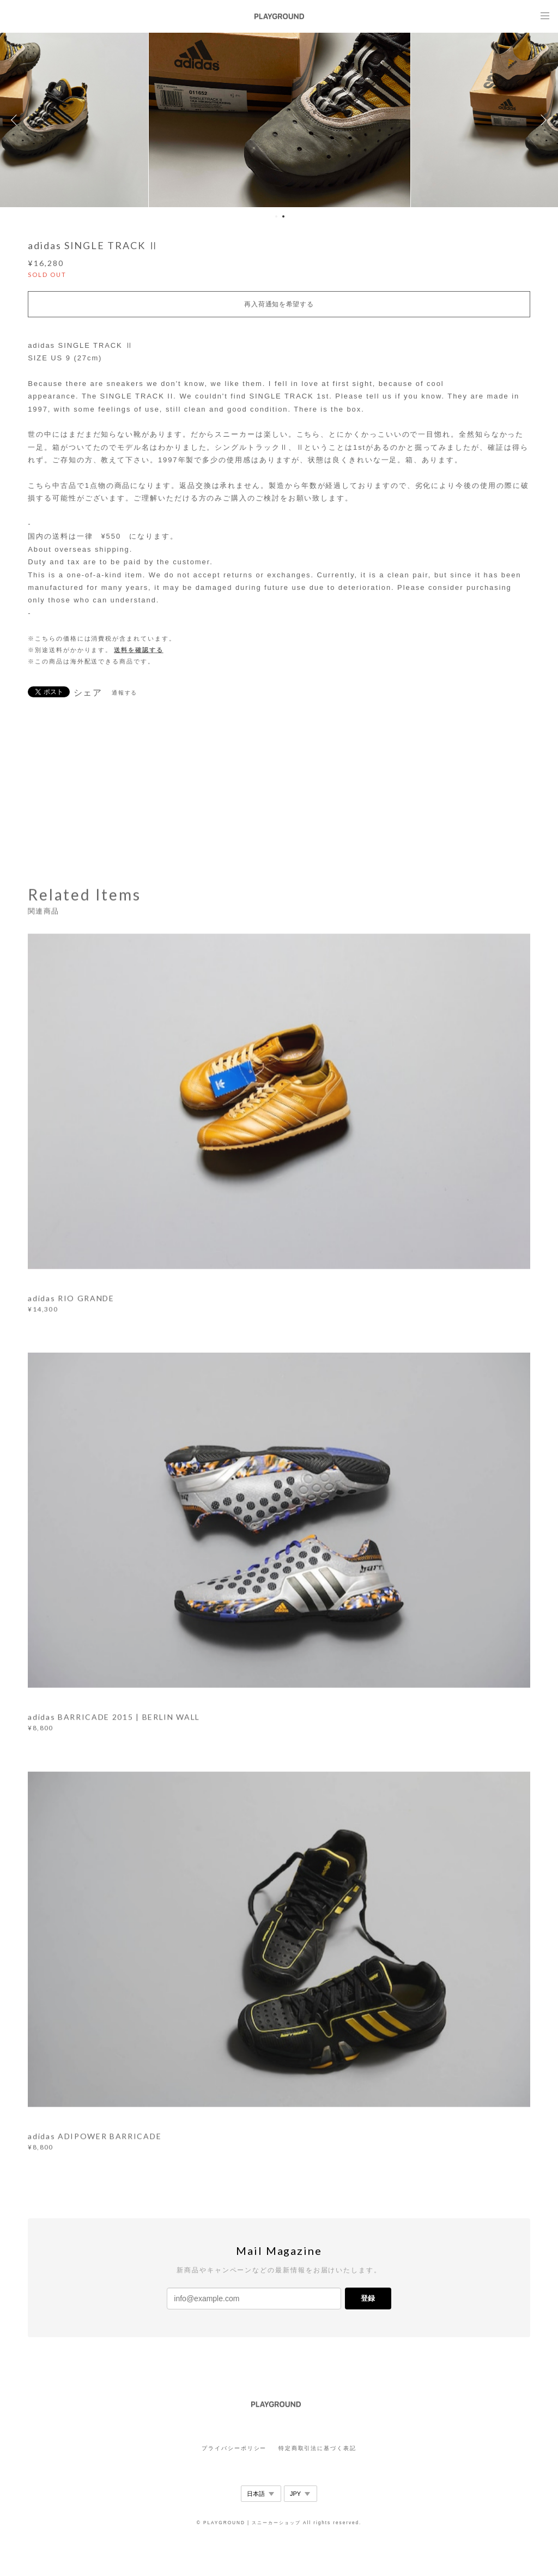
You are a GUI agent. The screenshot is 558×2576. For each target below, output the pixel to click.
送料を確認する (138, 650)
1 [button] (276, 216)
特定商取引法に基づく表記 (317, 2448)
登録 (368, 2298)
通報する (125, 693)
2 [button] (283, 216)
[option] (279, 120)
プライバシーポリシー (234, 2448)
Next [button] (541, 119)
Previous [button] (16, 119)
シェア (88, 693)
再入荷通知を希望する (278, 304)
